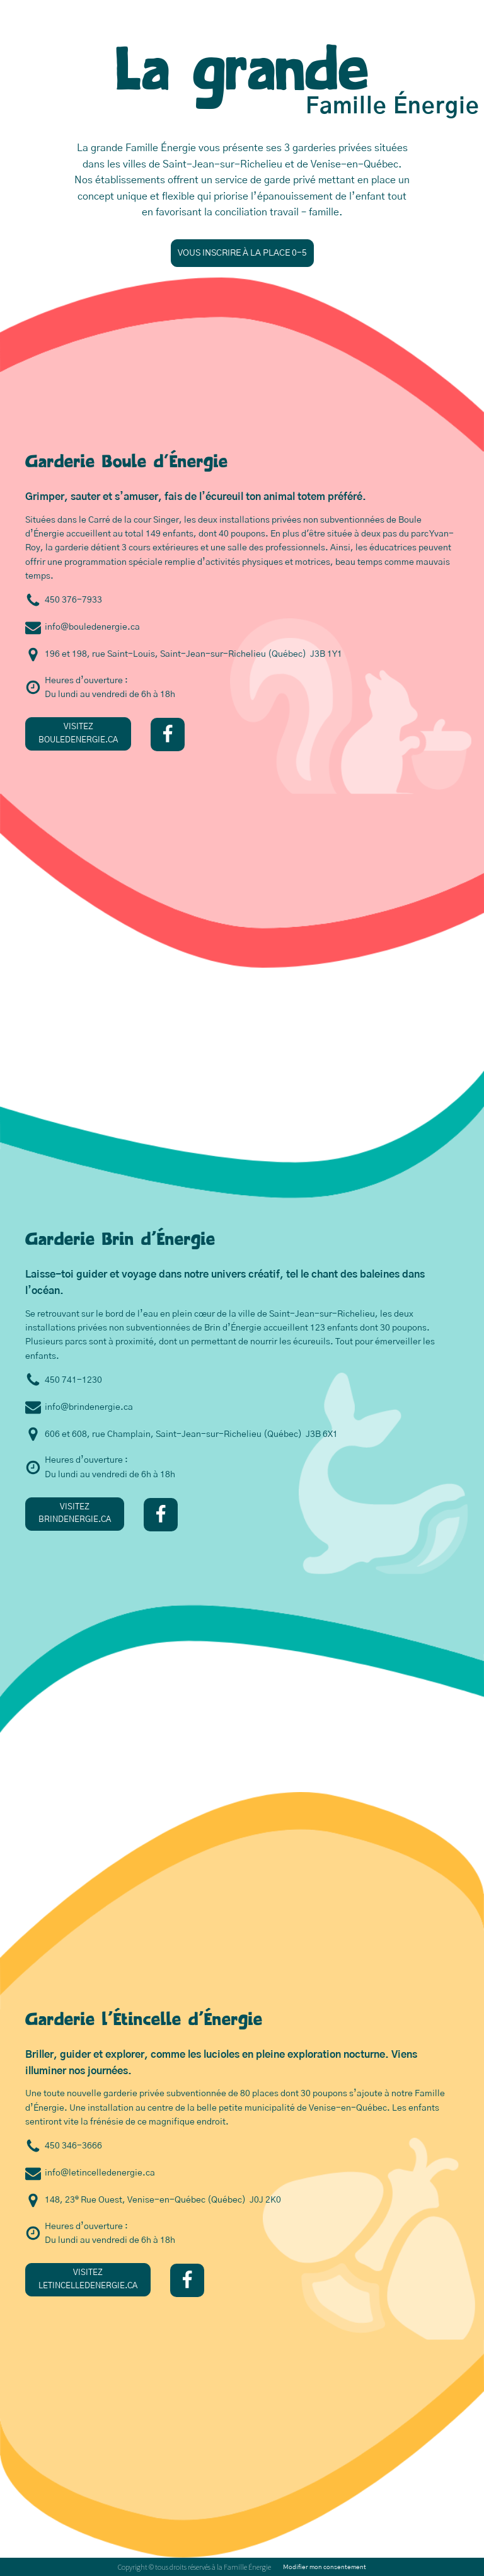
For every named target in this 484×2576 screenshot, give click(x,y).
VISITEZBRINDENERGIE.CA (74, 1513)
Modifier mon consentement (324, 2567)
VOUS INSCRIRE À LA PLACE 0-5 (242, 253)
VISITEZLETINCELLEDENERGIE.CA (87, 2279)
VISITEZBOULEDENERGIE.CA (78, 733)
